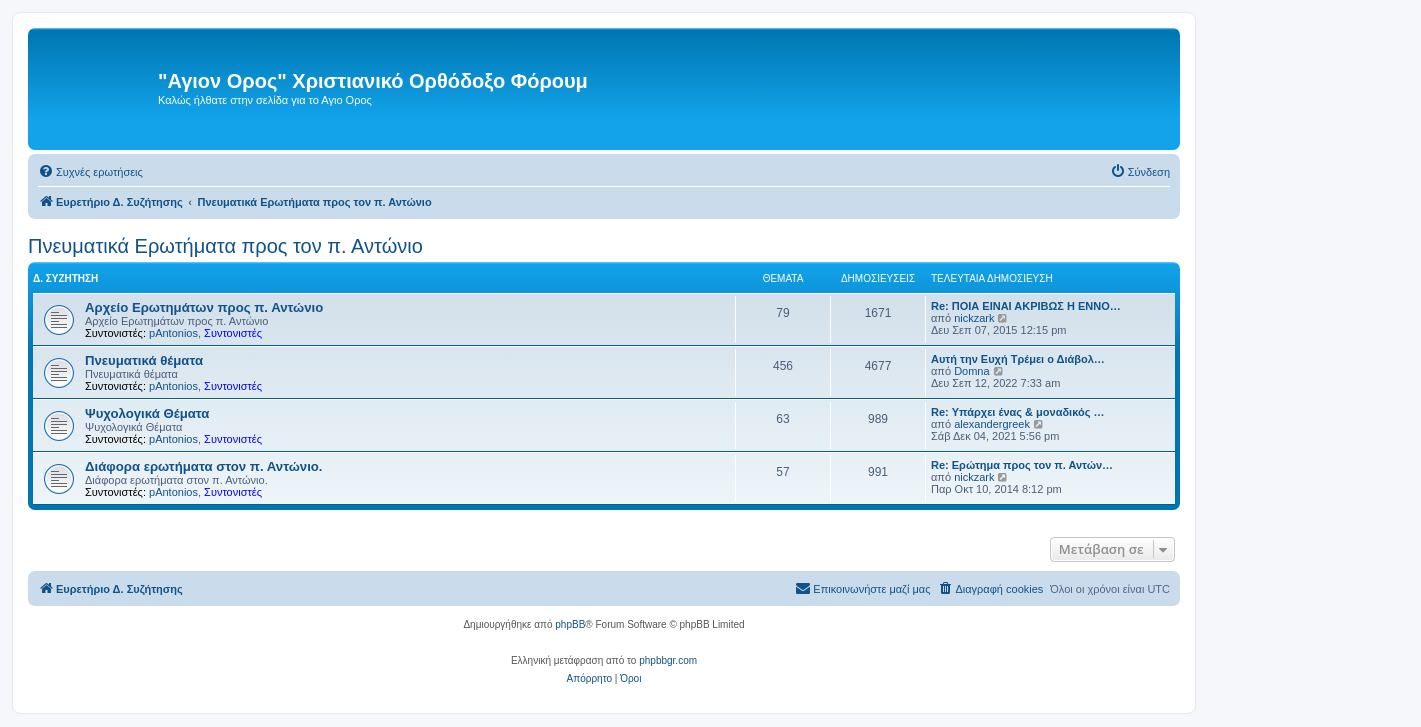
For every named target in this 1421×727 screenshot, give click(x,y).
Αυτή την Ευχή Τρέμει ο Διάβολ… (1018, 359)
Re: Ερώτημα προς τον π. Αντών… (1022, 465)
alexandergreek (992, 424)
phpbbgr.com (668, 660)
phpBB (570, 624)
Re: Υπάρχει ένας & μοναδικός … (1017, 412)
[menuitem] (90, 172)
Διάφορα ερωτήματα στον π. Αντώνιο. (204, 466)
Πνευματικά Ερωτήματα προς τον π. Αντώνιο (225, 246)
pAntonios (173, 333)
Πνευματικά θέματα (144, 360)
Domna (971, 371)
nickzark (974, 318)
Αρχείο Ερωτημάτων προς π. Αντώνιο (204, 307)
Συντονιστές (233, 333)
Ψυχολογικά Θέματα (147, 413)
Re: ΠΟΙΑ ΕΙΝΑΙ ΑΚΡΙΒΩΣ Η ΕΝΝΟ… (1026, 306)
